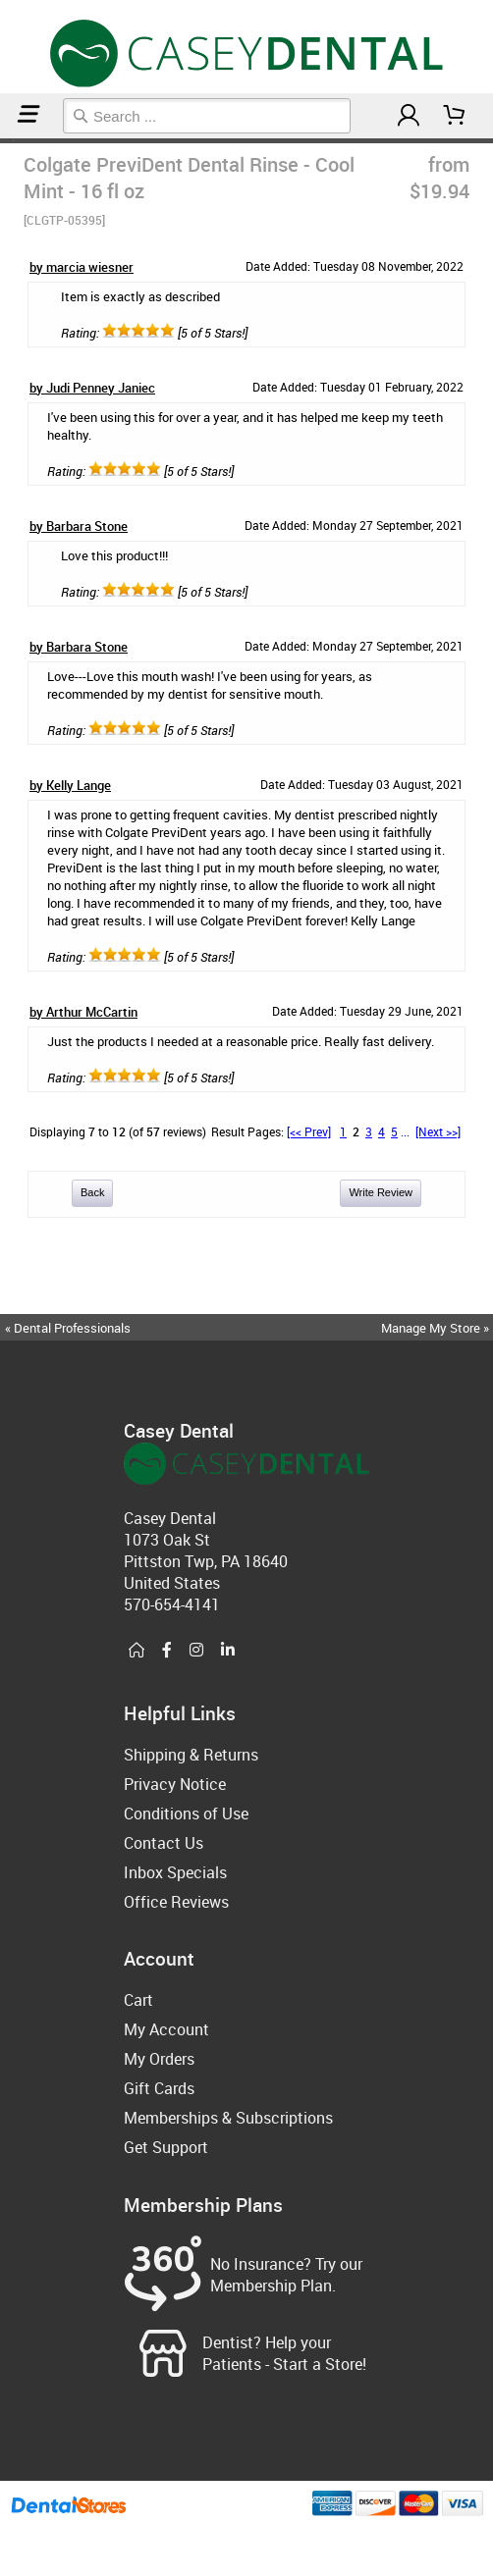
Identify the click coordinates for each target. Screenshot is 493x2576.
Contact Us (163, 1843)
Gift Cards (159, 2088)
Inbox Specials (175, 1872)
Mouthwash (9, 140)
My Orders (159, 2059)
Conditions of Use (186, 1813)
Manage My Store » (436, 1328)
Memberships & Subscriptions (228, 2118)
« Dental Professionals (68, 1328)
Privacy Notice (175, 1784)
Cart (138, 2000)
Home (3, 140)
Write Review (380, 1192)
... (405, 1131)
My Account (166, 2029)
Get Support (166, 2147)
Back (92, 1192)
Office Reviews (176, 1902)
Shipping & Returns (191, 1754)
